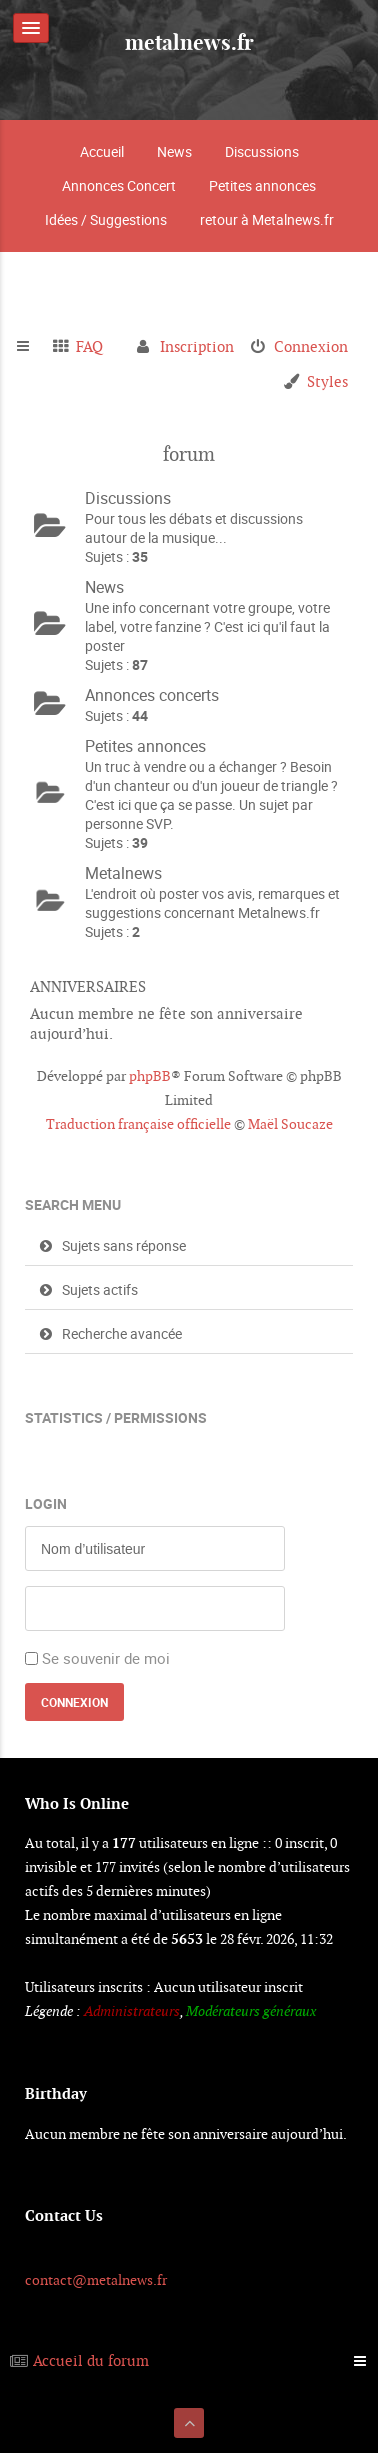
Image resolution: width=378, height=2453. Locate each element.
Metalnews (123, 873)
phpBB (150, 1076)
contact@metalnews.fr (96, 2280)
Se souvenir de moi (106, 1658)
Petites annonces (262, 185)
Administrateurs (132, 2011)
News (174, 151)
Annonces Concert (119, 185)
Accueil (102, 151)
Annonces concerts (152, 695)
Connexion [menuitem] (311, 346)
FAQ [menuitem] (89, 346)
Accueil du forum (91, 2360)
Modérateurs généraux (251, 2011)
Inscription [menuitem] (197, 346)
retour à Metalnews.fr (267, 219)
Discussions (262, 151)
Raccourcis (31, 347)
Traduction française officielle (138, 1124)
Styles (327, 381)
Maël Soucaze (290, 1124)
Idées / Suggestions (106, 219)
